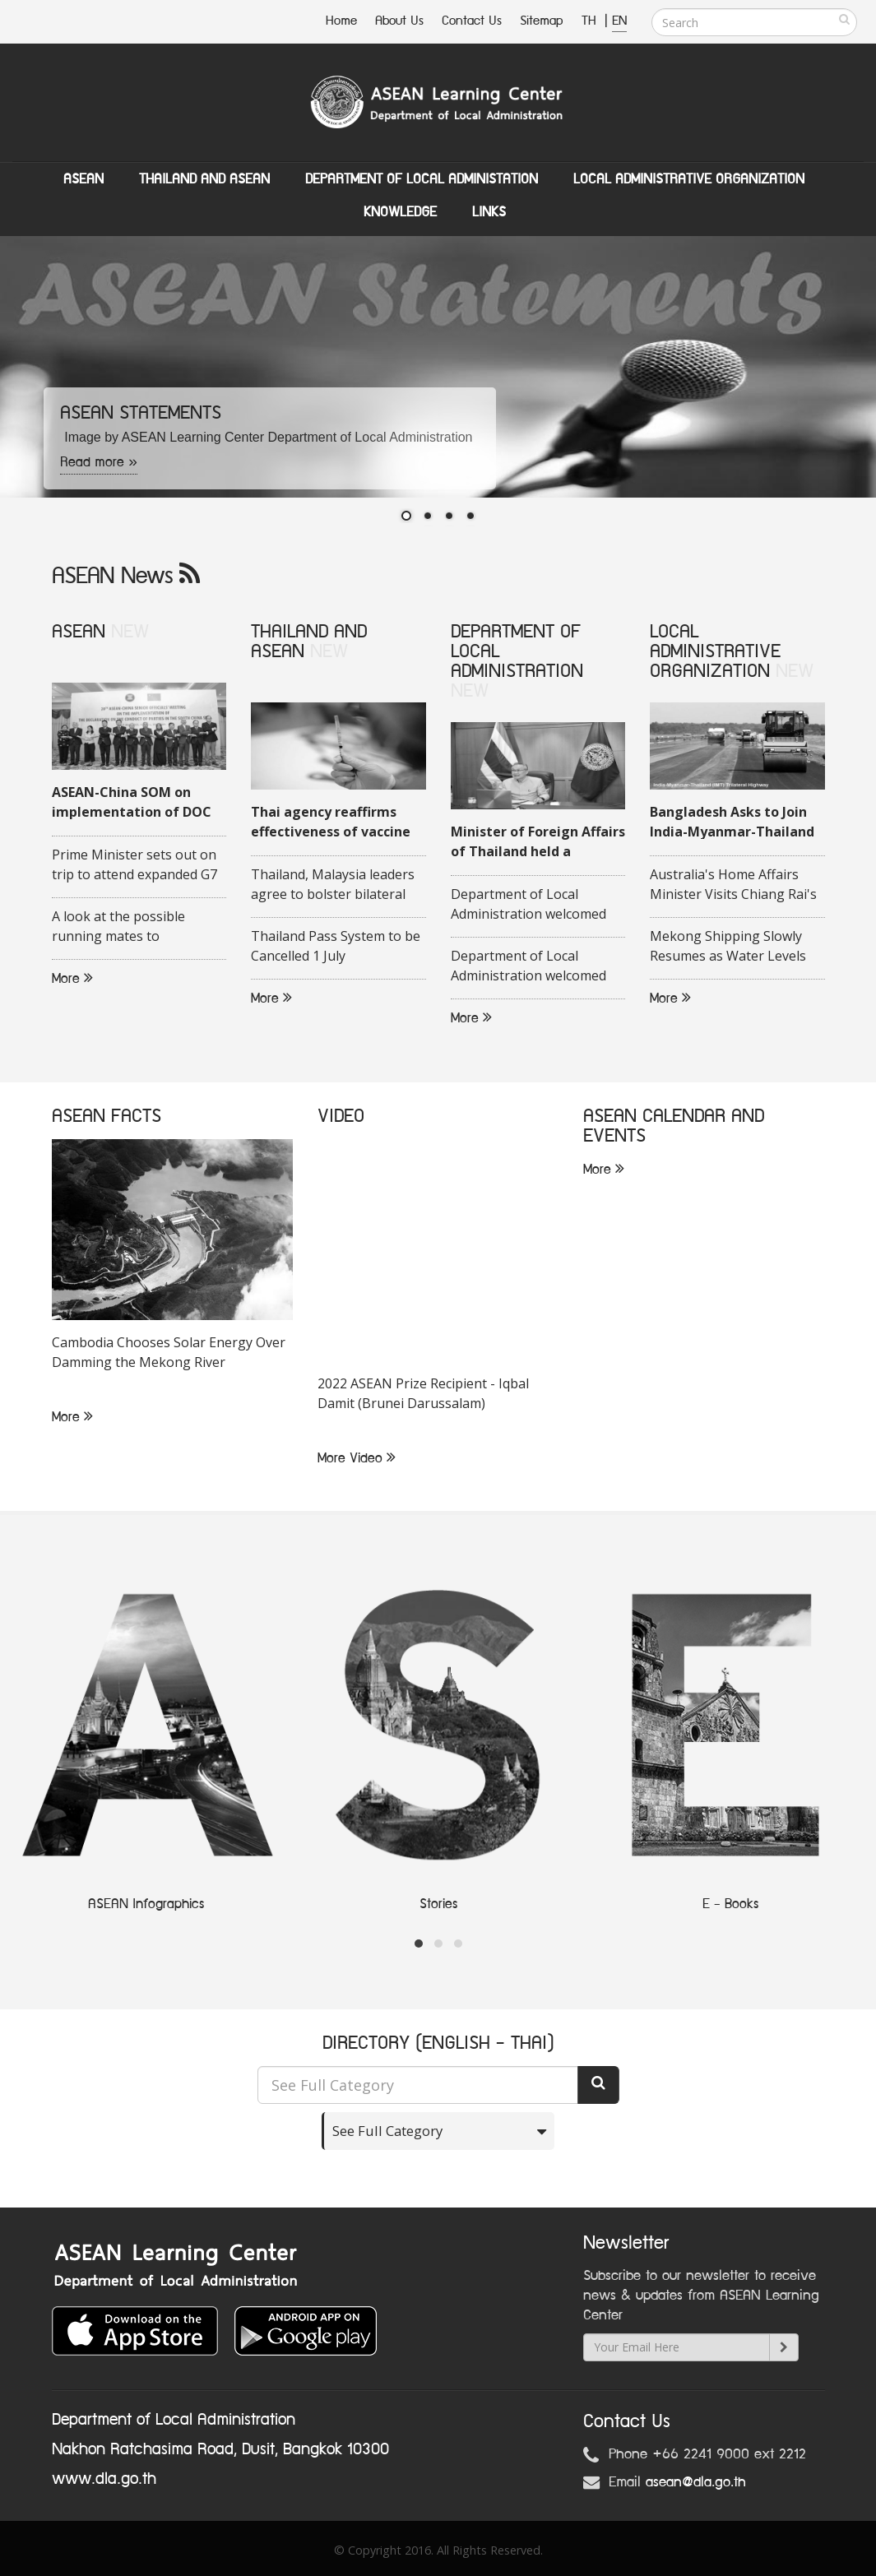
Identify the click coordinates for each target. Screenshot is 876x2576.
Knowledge (400, 212)
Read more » (98, 462)
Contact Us (472, 21)
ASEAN (83, 179)
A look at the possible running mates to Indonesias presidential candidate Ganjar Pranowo (133, 927)
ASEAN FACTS (106, 1116)
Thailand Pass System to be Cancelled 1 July (335, 946)
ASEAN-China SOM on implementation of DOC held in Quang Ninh (131, 802)
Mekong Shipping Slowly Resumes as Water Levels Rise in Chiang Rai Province (733, 946)
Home (341, 21)
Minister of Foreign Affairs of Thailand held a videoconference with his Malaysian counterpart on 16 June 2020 (538, 842)
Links (489, 212)
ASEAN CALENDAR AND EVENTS (673, 1126)
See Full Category (390, 2131)
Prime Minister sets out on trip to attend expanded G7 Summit (134, 865)
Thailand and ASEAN (204, 179)
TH (591, 21)
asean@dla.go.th (696, 2482)
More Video (356, 1458)
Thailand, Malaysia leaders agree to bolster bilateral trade (333, 885)
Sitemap (541, 21)
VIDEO (340, 1116)
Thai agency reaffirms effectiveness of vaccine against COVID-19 (330, 822)
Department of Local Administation (421, 179)
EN (619, 21)
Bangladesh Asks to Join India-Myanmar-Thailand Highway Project (732, 822)
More (72, 978)
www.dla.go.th (104, 2479)
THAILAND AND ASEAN (309, 642)
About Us (399, 21)
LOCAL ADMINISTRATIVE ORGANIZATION (715, 652)
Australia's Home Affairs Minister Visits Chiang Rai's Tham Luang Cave (733, 885)
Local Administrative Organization (688, 179)
